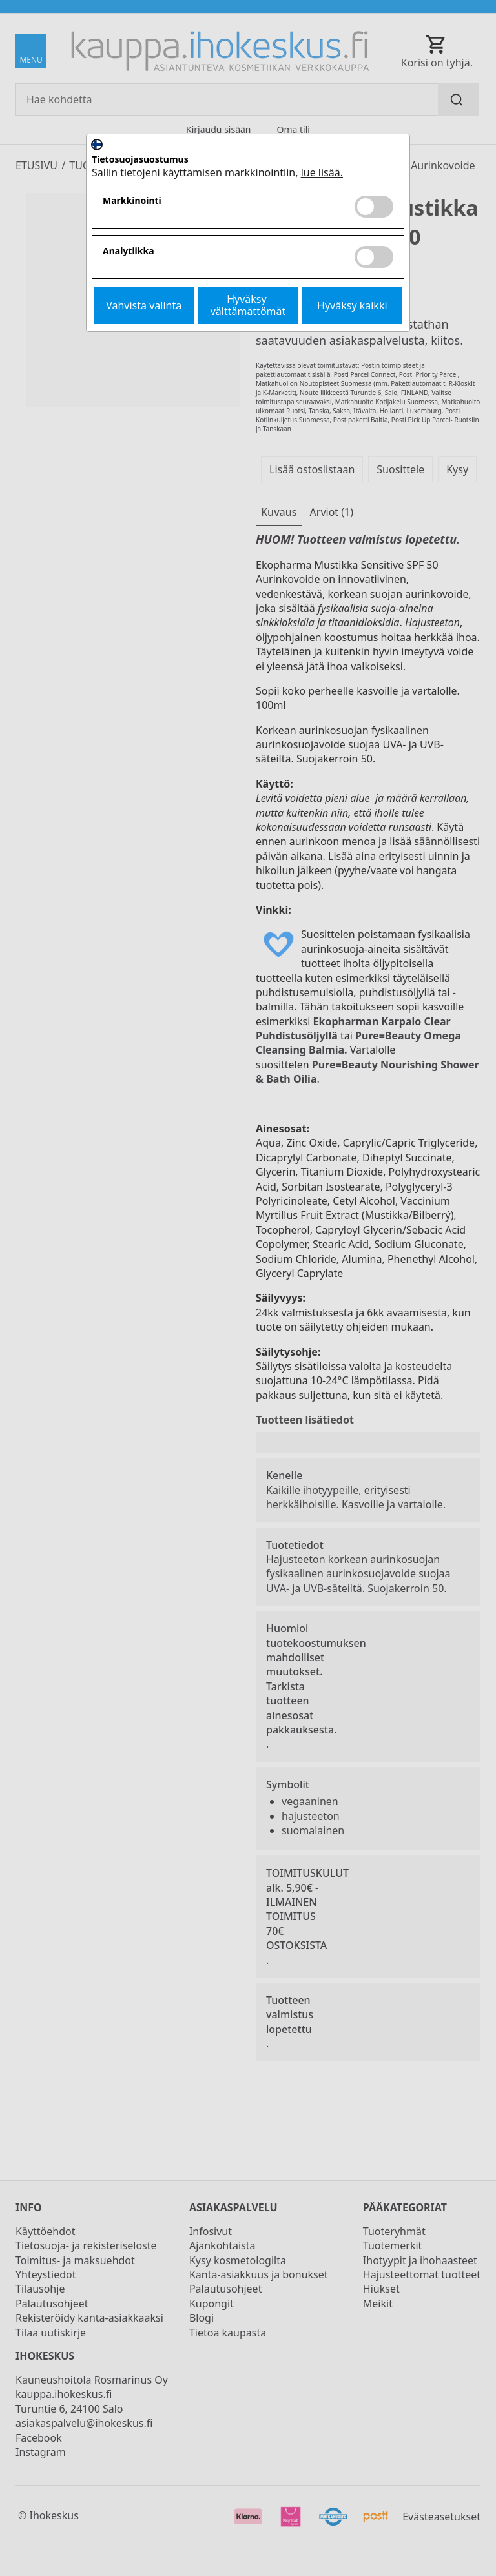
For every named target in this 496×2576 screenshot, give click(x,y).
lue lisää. (322, 172)
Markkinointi (132, 201)
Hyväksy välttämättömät (248, 305)
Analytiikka (128, 251)
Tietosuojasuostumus (140, 159)
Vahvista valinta (143, 305)
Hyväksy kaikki (352, 305)
